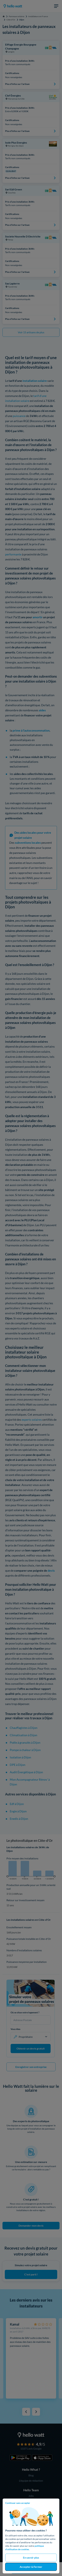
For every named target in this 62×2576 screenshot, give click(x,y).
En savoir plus (31, 2557)
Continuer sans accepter (17, 2503)
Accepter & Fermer (31, 2566)
